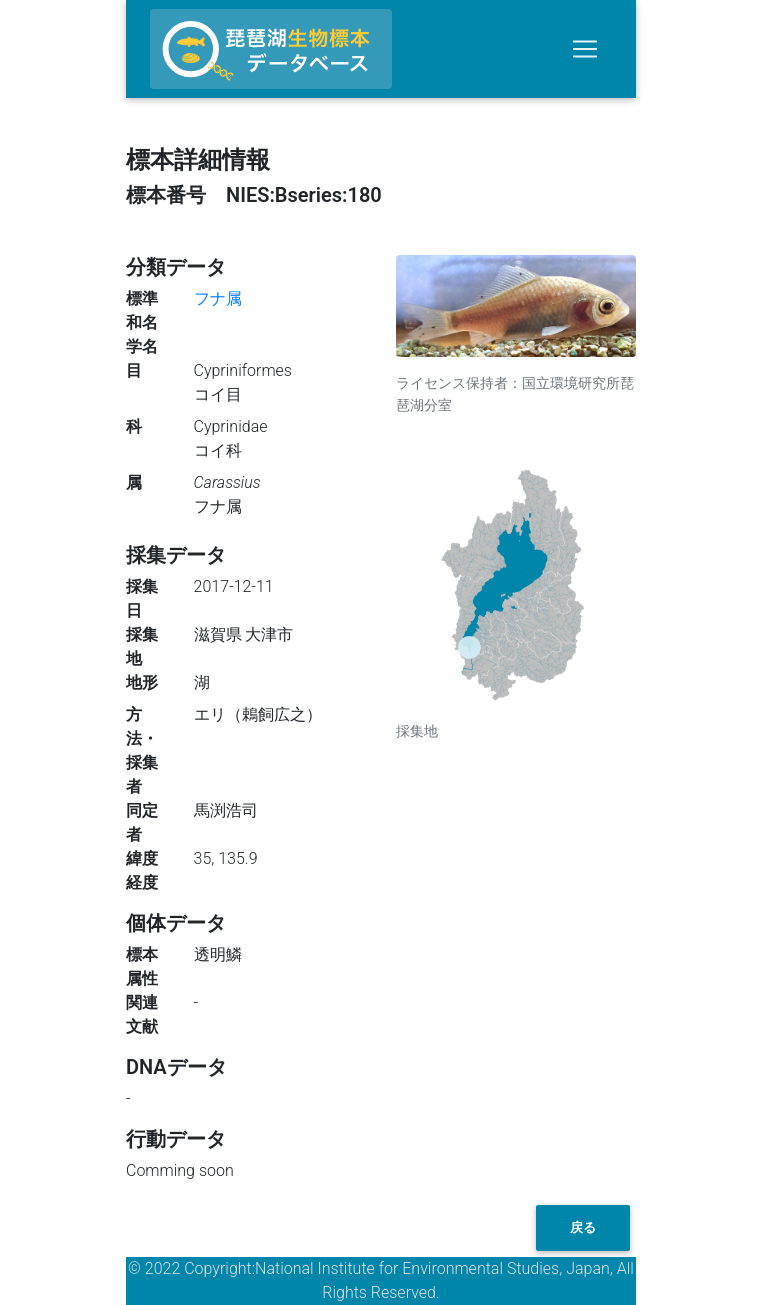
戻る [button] (583, 1227)
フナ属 (218, 298)
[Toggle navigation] (585, 49)
